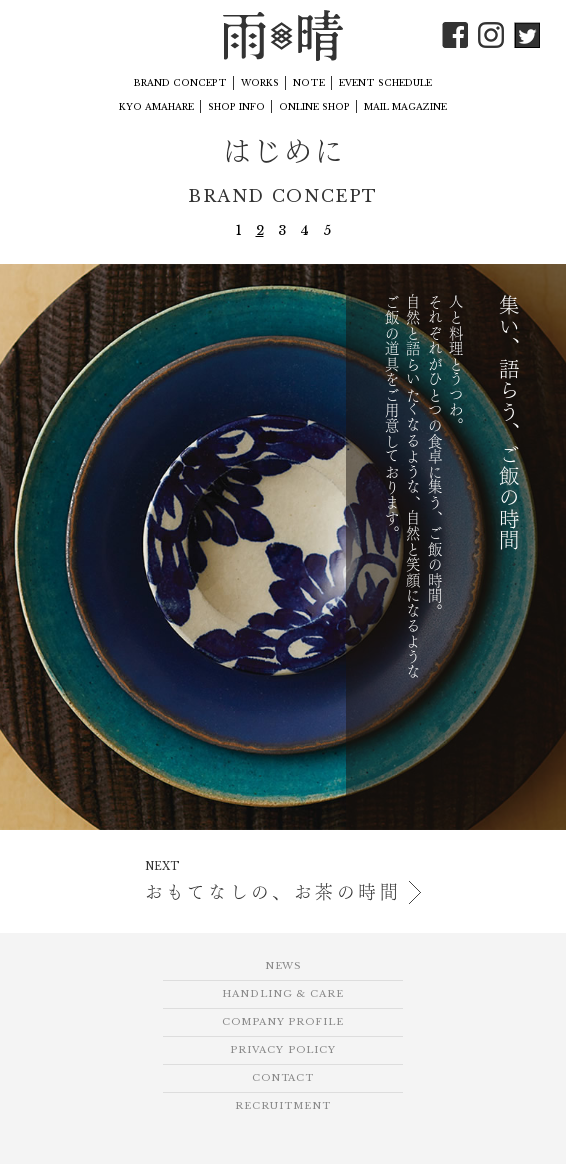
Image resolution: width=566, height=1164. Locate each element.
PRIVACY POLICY (282, 1050)
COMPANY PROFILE (283, 1022)
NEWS (283, 966)
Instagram (491, 35)
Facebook (455, 35)
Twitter (527, 35)
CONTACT (283, 1078)
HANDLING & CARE (283, 994)
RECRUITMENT (282, 1106)
